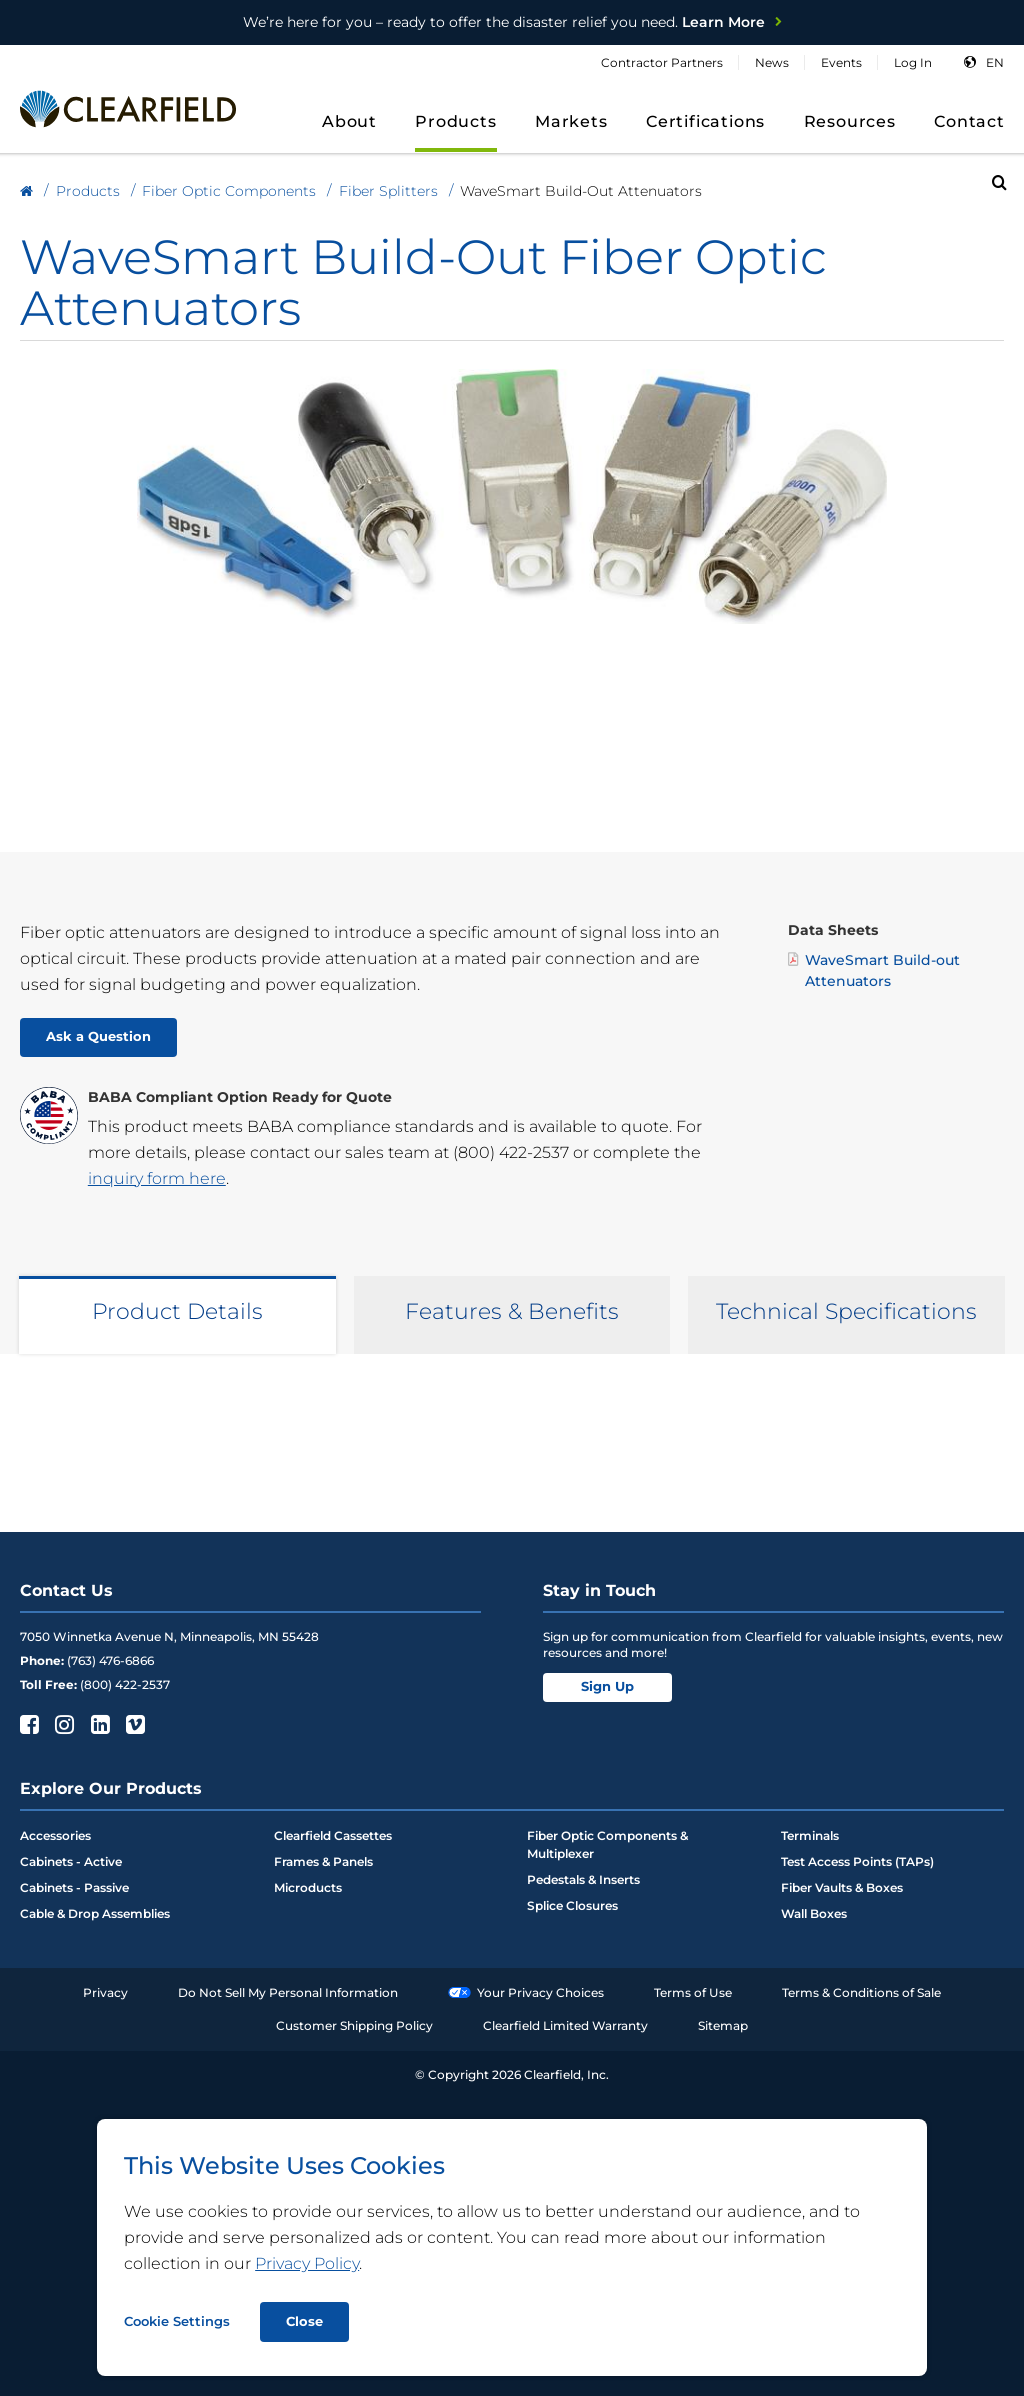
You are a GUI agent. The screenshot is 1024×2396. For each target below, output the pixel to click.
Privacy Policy (307, 2263)
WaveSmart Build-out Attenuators (874, 970)
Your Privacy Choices (526, 1992)
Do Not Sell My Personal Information (288, 1992)
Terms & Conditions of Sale (861, 1992)
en (995, 62)
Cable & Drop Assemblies (95, 1913)
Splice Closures (572, 1905)
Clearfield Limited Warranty (565, 2025)
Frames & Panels (323, 1861)
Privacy (105, 1992)
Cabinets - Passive (74, 1887)
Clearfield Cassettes (333, 1835)
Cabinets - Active (71, 1861)
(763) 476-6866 (110, 1660)
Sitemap (723, 2025)
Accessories (55, 1835)
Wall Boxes (814, 1913)
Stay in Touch (599, 1590)
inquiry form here (157, 1178)
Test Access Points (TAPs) (857, 1861)
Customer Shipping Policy (354, 2025)
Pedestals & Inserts (583, 1879)
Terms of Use (693, 1992)
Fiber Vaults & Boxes (842, 1887)
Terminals (810, 1835)
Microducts (308, 1887)
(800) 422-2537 (511, 1152)
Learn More (504, 22)
